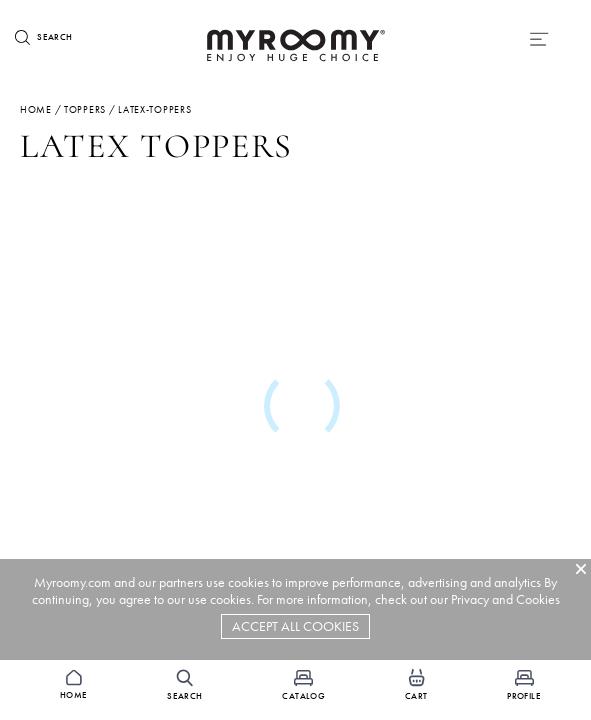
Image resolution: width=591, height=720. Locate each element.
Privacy (470, 599)
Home (36, 109)
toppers (85, 109)
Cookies (538, 599)
